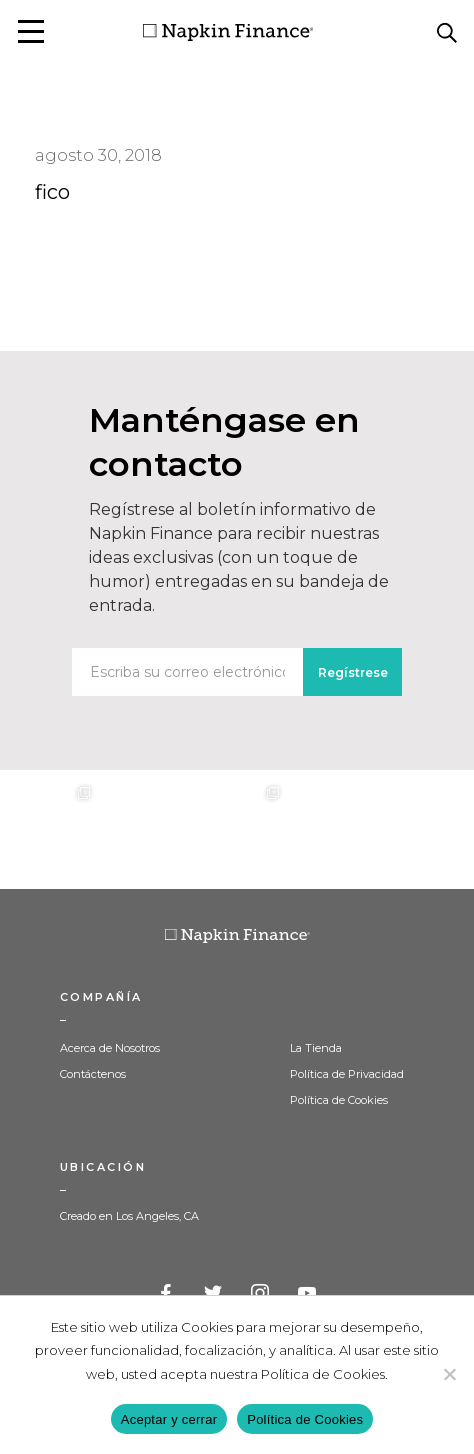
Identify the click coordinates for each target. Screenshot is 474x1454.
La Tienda (316, 1048)
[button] (31, 31)
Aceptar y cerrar (169, 1419)
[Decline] (449, 1374)
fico (52, 192)
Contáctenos (93, 1074)
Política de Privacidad (347, 1074)
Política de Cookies (339, 1100)
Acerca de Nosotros (110, 1048)
